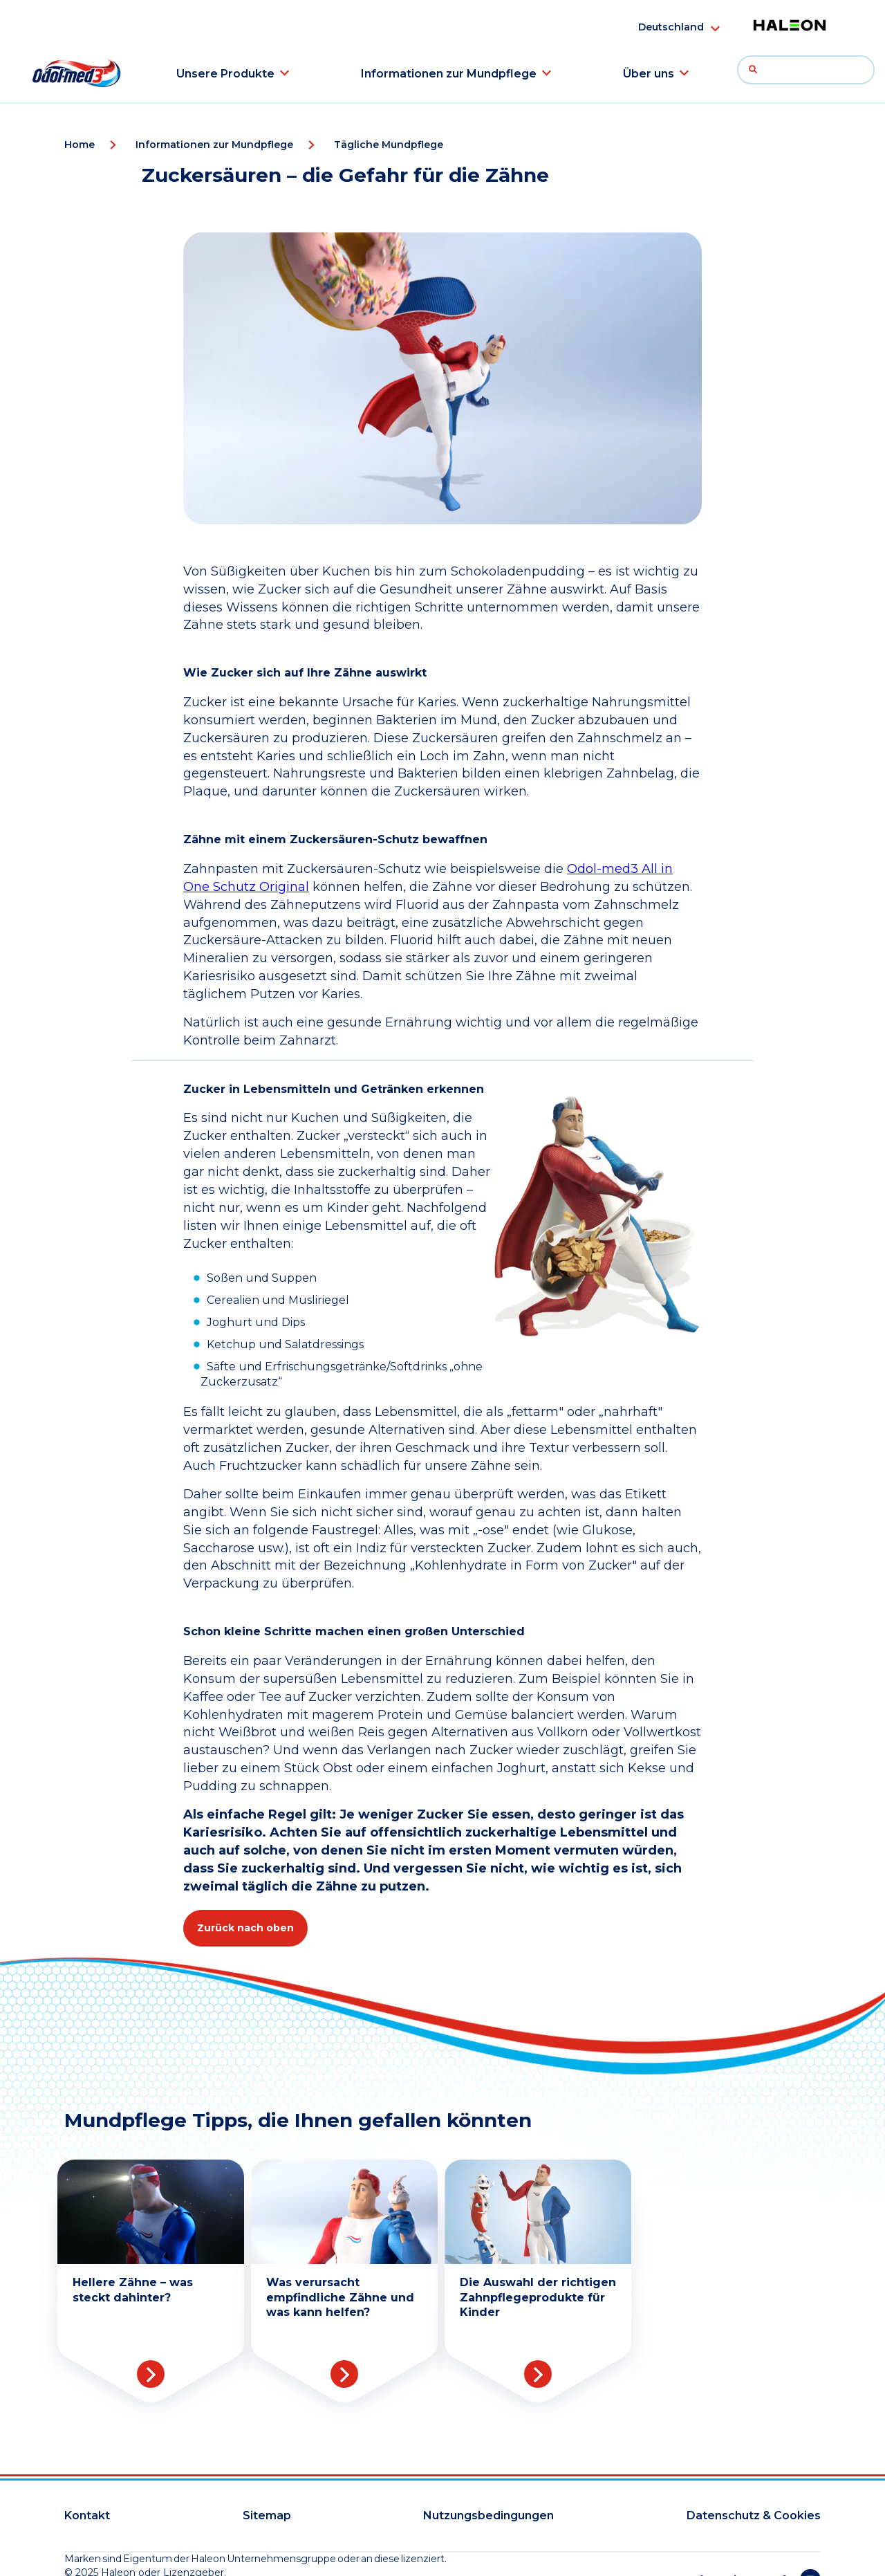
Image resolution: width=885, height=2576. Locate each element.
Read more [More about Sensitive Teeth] (344, 2374)
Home (79, 144)
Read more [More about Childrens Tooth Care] (538, 2374)
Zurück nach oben (245, 1928)
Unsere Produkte (225, 73)
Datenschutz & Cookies (754, 2515)
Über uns (648, 73)
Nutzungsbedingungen (488, 2515)
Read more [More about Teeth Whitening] (151, 2374)
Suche (757, 73)
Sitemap (267, 2515)
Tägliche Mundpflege (388, 144)
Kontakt (87, 2515)
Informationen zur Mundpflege (449, 73)
